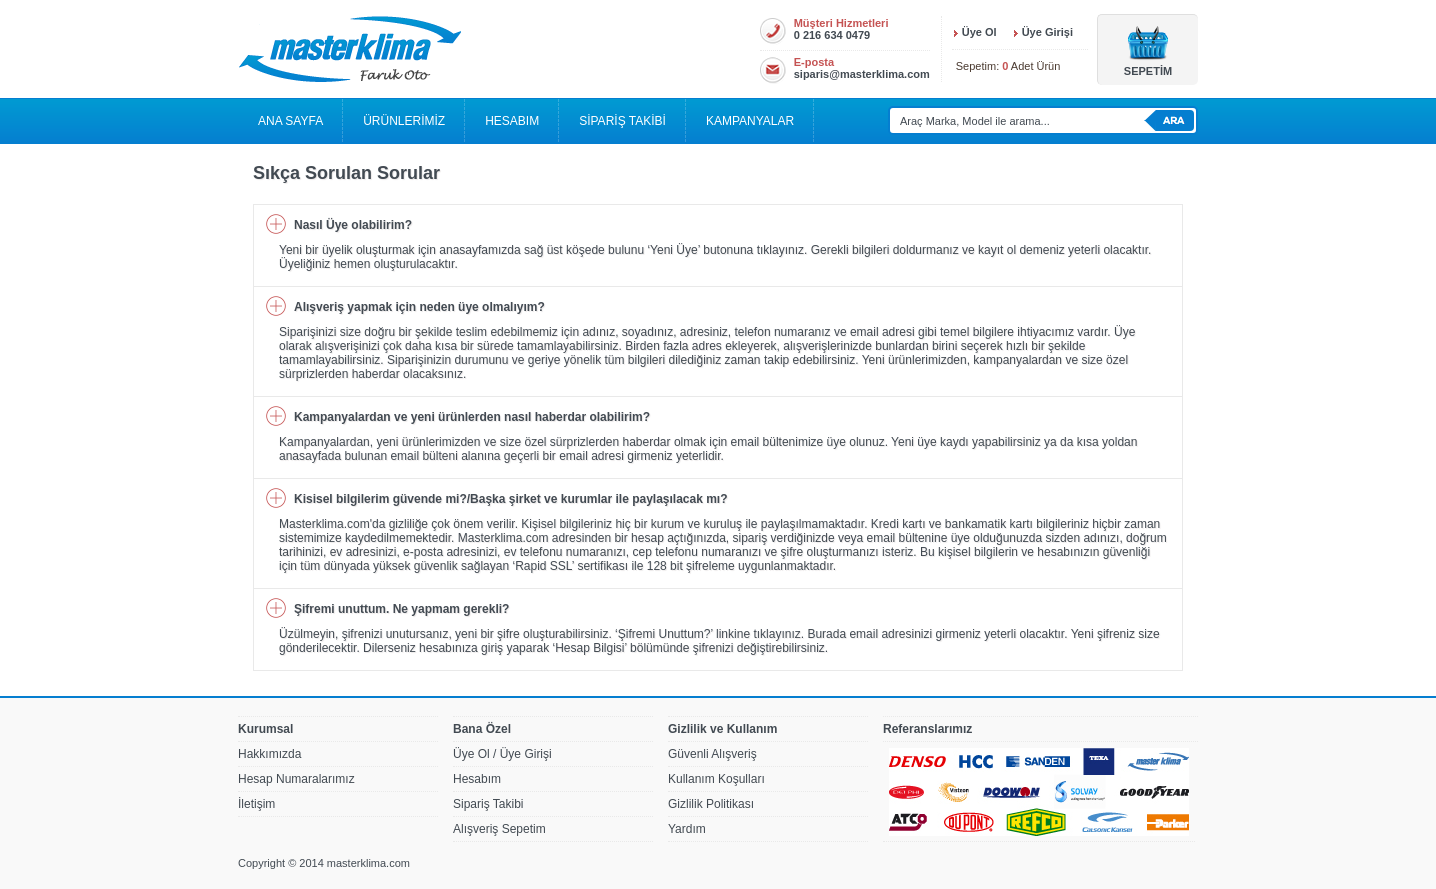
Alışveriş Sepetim (499, 829)
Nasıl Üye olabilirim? (353, 225)
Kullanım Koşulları (716, 779)
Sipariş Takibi (488, 804)
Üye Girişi (1047, 32)
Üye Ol (979, 32)
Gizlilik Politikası (711, 804)
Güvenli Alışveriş (712, 754)
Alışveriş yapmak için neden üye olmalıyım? (419, 307)
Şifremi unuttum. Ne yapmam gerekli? (401, 609)
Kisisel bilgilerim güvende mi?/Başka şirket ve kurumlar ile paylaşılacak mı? (511, 499)
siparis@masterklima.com (862, 74)
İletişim (256, 804)
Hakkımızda (269, 754)
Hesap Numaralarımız (296, 779)
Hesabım (477, 779)
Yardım (687, 829)
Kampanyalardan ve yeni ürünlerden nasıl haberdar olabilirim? (472, 417)
